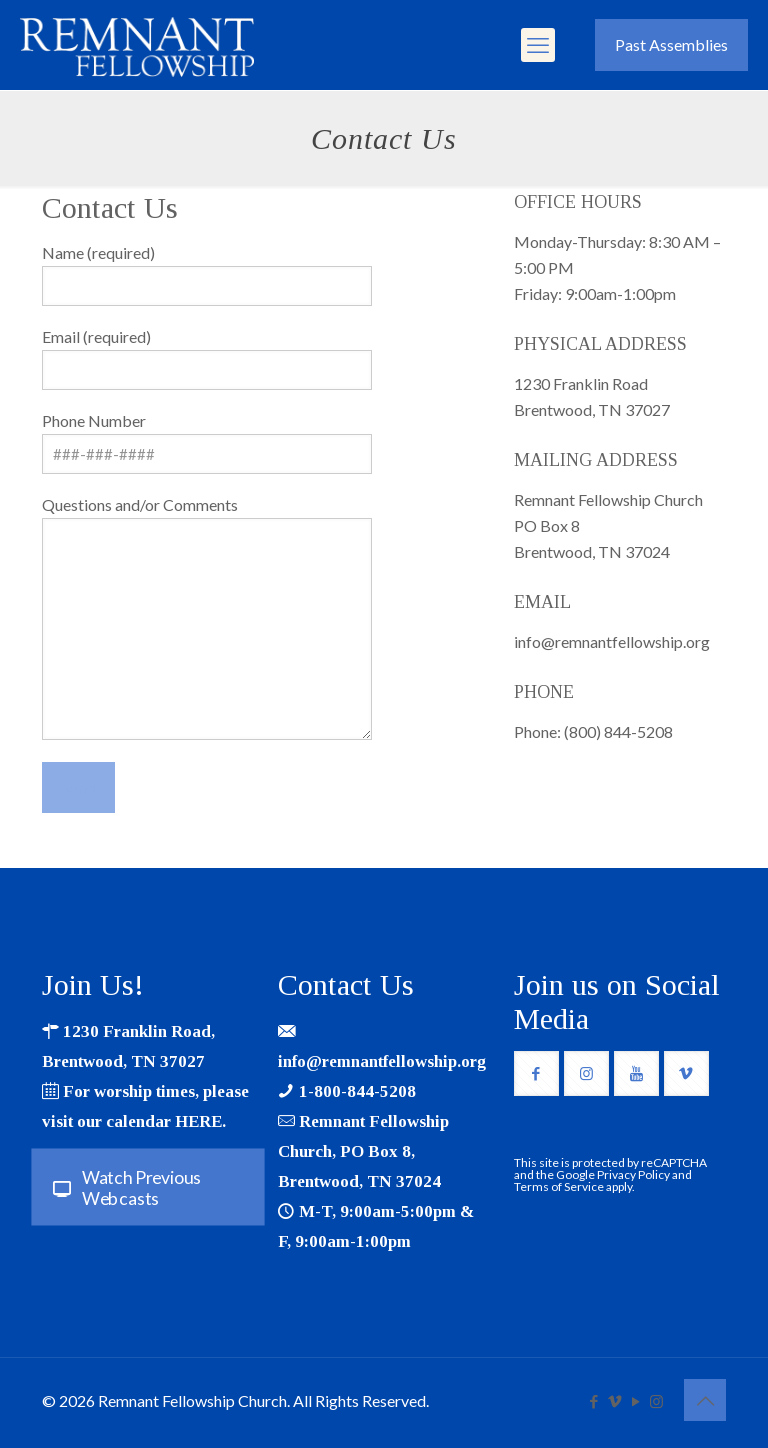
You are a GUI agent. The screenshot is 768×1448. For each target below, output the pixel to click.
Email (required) (207, 358)
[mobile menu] (538, 45)
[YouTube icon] (635, 1401)
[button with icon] (536, 1073)
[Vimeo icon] (614, 1401)
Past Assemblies (671, 44)
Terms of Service (559, 1186)
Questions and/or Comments (207, 617)
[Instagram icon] (656, 1401)
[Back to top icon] (705, 1400)
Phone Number (207, 442)
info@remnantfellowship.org (382, 1061)
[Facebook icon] (593, 1401)
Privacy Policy (633, 1174)
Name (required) (207, 274)
